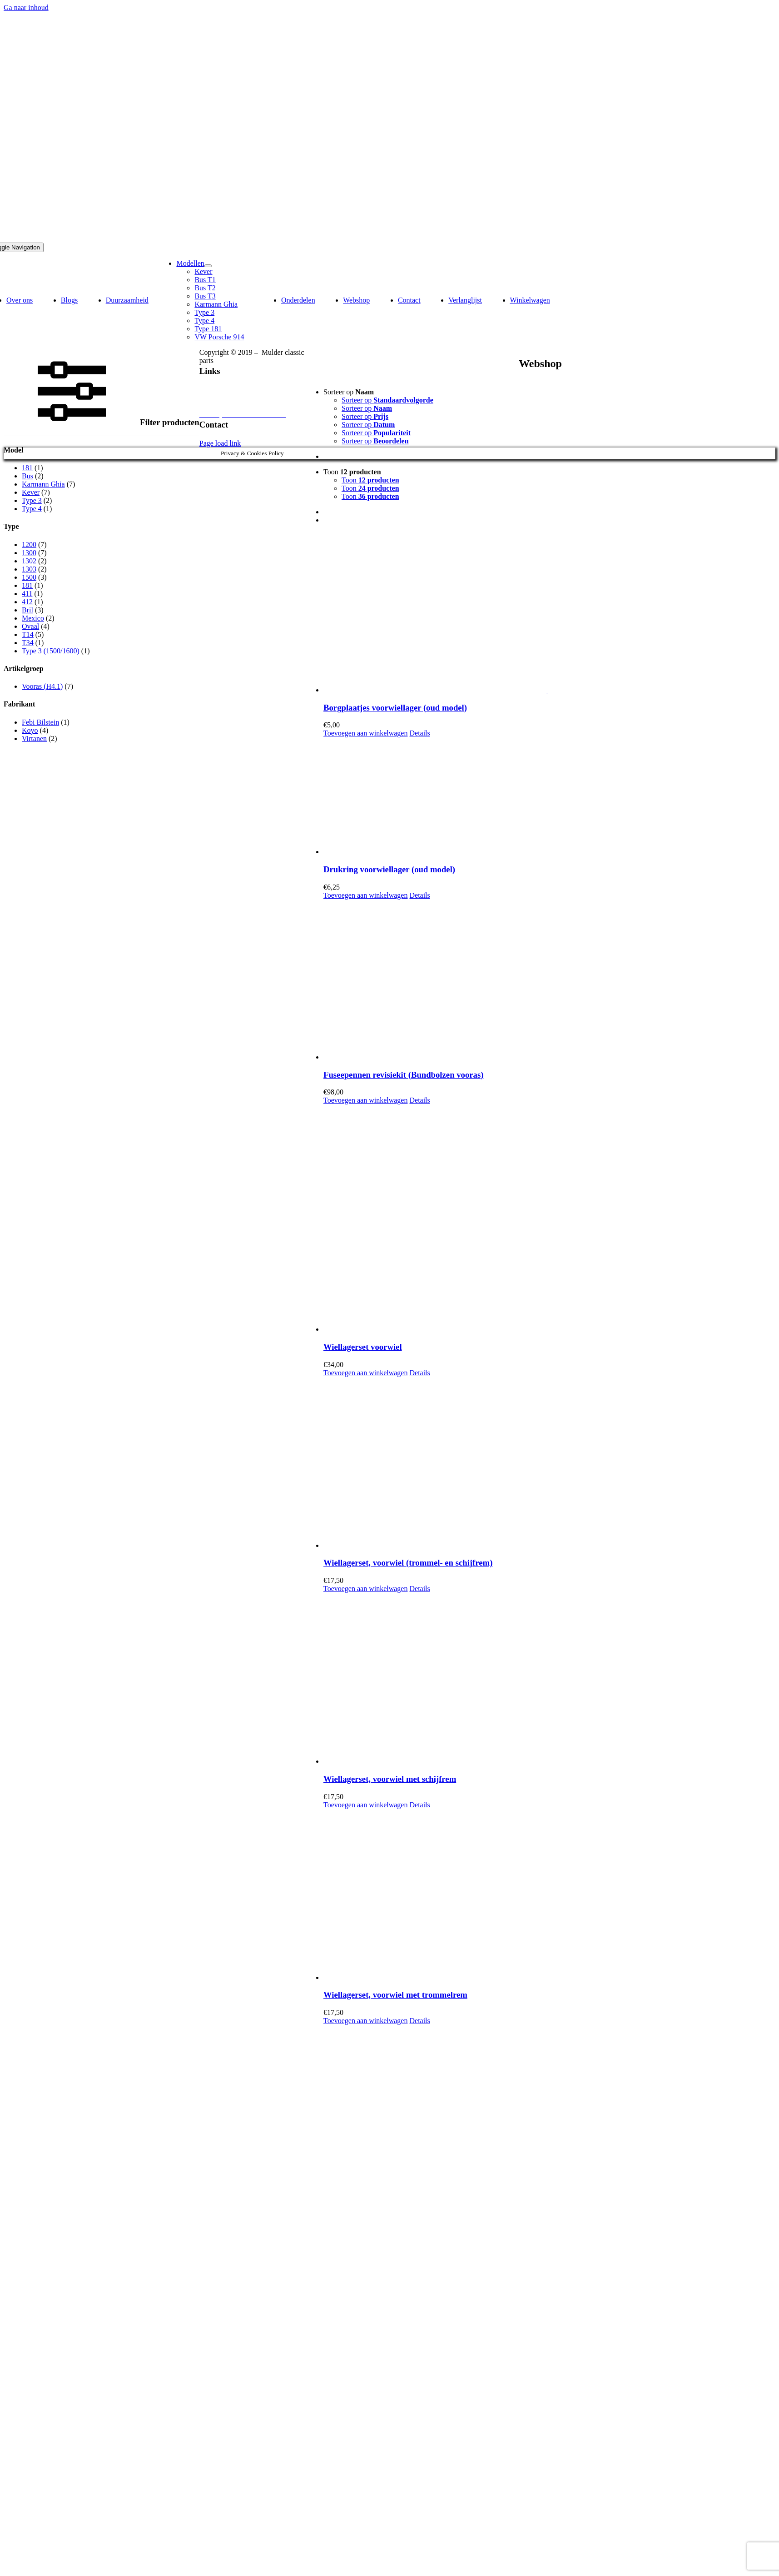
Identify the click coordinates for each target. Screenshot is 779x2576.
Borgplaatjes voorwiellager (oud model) (395, 707)
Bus (27, 476)
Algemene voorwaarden (234, 406)
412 (27, 602)
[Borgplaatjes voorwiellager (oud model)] (549, 613)
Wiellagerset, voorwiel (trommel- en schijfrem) (407, 1562)
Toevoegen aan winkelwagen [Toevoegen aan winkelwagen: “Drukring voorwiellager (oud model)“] (365, 895)
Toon (352, 472)
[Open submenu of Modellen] (208, 265)
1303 (29, 569)
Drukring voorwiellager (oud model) (389, 869)
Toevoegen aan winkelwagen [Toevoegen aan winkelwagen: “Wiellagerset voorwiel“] (365, 1373)
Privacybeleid (219, 381)
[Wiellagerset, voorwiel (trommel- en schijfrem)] (549, 1463)
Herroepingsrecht (224, 398)
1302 (29, 561)
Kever (31, 492)
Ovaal (30, 626)
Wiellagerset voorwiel (362, 1347)
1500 (29, 577)
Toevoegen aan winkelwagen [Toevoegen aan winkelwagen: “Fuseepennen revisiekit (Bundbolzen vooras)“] (365, 1100)
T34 (28, 642)
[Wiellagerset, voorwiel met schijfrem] (549, 1679)
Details (419, 733)
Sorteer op (348, 392)
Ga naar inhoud (26, 7)
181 (27, 468)
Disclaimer (215, 389)
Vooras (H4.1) (42, 686)
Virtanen (34, 738)
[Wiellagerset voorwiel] (549, 1218)
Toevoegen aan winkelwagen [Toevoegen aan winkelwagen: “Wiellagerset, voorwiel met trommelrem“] (365, 2020)
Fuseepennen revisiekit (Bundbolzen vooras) (403, 1074)
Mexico (33, 618)
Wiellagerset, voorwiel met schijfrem (389, 1779)
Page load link (220, 443)
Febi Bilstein (40, 722)
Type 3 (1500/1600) (50, 651)
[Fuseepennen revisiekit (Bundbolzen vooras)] (549, 980)
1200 (29, 544)
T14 (28, 634)
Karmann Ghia (43, 484)
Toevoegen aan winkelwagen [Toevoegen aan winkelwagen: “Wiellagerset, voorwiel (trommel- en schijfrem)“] (365, 1588)
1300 (29, 553)
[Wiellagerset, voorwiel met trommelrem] (549, 1895)
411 (27, 593)
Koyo (30, 730)
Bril (27, 610)
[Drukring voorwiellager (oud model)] (549, 796)
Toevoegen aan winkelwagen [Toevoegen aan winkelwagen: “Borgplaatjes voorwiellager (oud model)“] (365, 733)
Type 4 (32, 508)
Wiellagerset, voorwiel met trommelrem (395, 1994)
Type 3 (32, 500)
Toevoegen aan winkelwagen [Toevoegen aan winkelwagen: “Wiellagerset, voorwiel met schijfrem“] (365, 1805)
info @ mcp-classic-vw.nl (236, 435)
